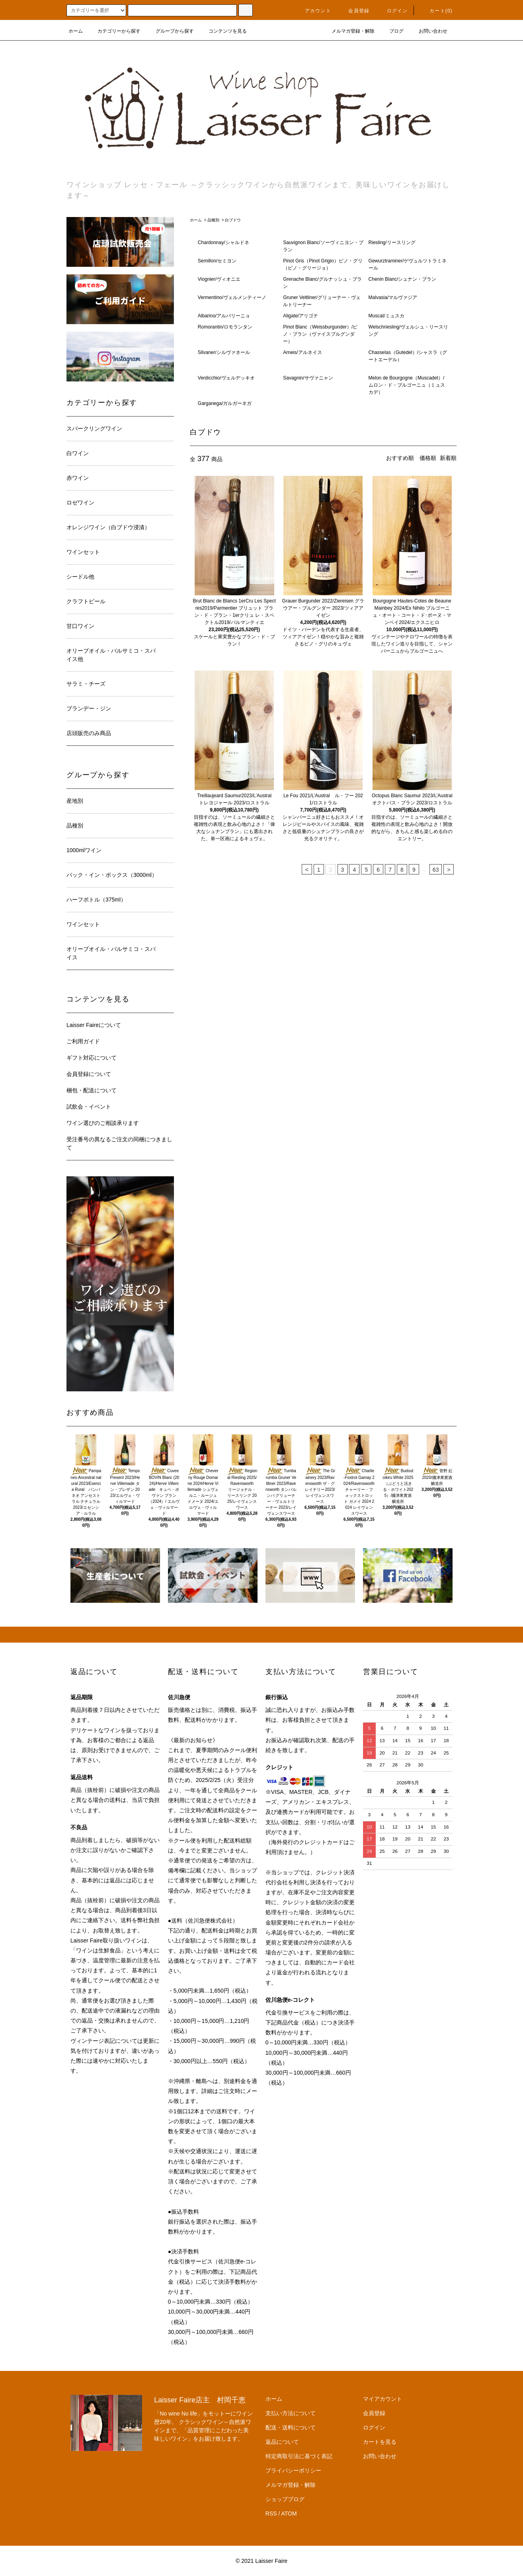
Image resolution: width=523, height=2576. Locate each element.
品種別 (213, 220)
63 (436, 869)
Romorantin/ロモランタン (225, 327)
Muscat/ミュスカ (386, 316)
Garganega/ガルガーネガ (225, 403)
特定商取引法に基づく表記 (298, 2456)
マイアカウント (382, 2399)
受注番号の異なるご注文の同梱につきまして (119, 1143)
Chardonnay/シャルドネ (223, 242)
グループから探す (170, 31)
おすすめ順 (400, 458)
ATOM (289, 2513)
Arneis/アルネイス (302, 352)
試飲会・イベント (88, 1106)
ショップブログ (284, 2499)
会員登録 (354, 11)
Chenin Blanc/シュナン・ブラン (403, 279)
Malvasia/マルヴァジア (393, 297)
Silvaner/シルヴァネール (224, 352)
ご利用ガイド (83, 1041)
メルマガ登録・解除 (348, 31)
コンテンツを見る (223, 31)
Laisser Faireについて (93, 1025)
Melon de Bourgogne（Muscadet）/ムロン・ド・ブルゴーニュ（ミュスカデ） (407, 385)
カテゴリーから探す (114, 31)
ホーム (75, 31)
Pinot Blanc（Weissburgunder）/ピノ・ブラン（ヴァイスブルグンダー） (320, 334)
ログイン (392, 11)
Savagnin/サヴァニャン (308, 378)
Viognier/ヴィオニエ (219, 279)
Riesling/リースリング (392, 242)
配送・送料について (290, 2427)
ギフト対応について (91, 1057)
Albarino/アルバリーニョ (224, 316)
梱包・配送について (91, 1090)
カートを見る (379, 2442)
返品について (282, 2442)
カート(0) (436, 11)
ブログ (392, 31)
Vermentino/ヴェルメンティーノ (232, 297)
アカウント (313, 11)
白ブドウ (233, 220)
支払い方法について (290, 2413)
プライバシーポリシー (293, 2470)
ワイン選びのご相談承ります (102, 1123)
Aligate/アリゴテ (300, 316)
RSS (271, 2513)
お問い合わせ (428, 31)
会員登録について (88, 1074)
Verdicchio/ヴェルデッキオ (226, 378)
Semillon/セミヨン (217, 261)
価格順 (428, 458)
